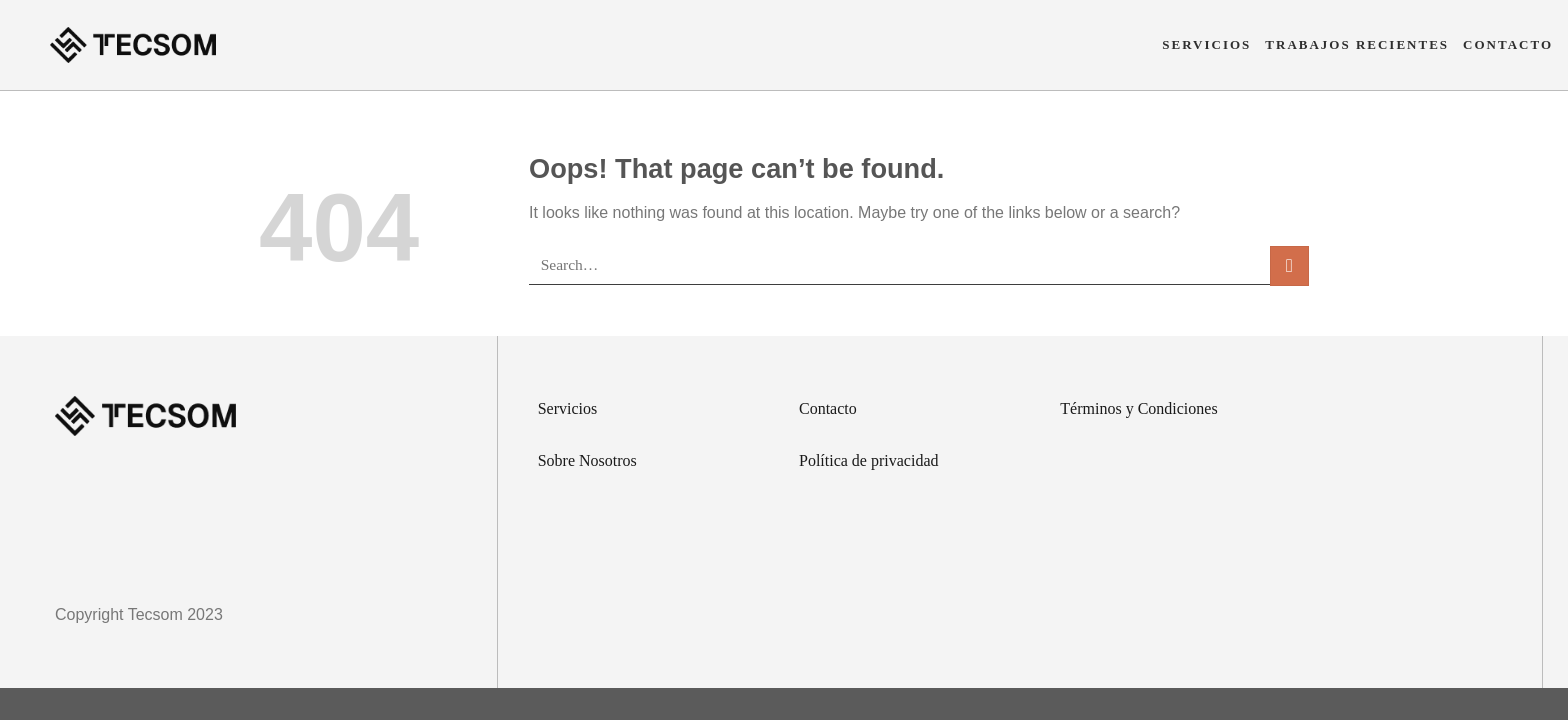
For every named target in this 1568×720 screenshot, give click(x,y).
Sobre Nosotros (587, 460)
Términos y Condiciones (1138, 408)
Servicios (1206, 44)
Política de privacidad (869, 460)
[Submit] (1289, 265)
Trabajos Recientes (1357, 44)
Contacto (1508, 44)
